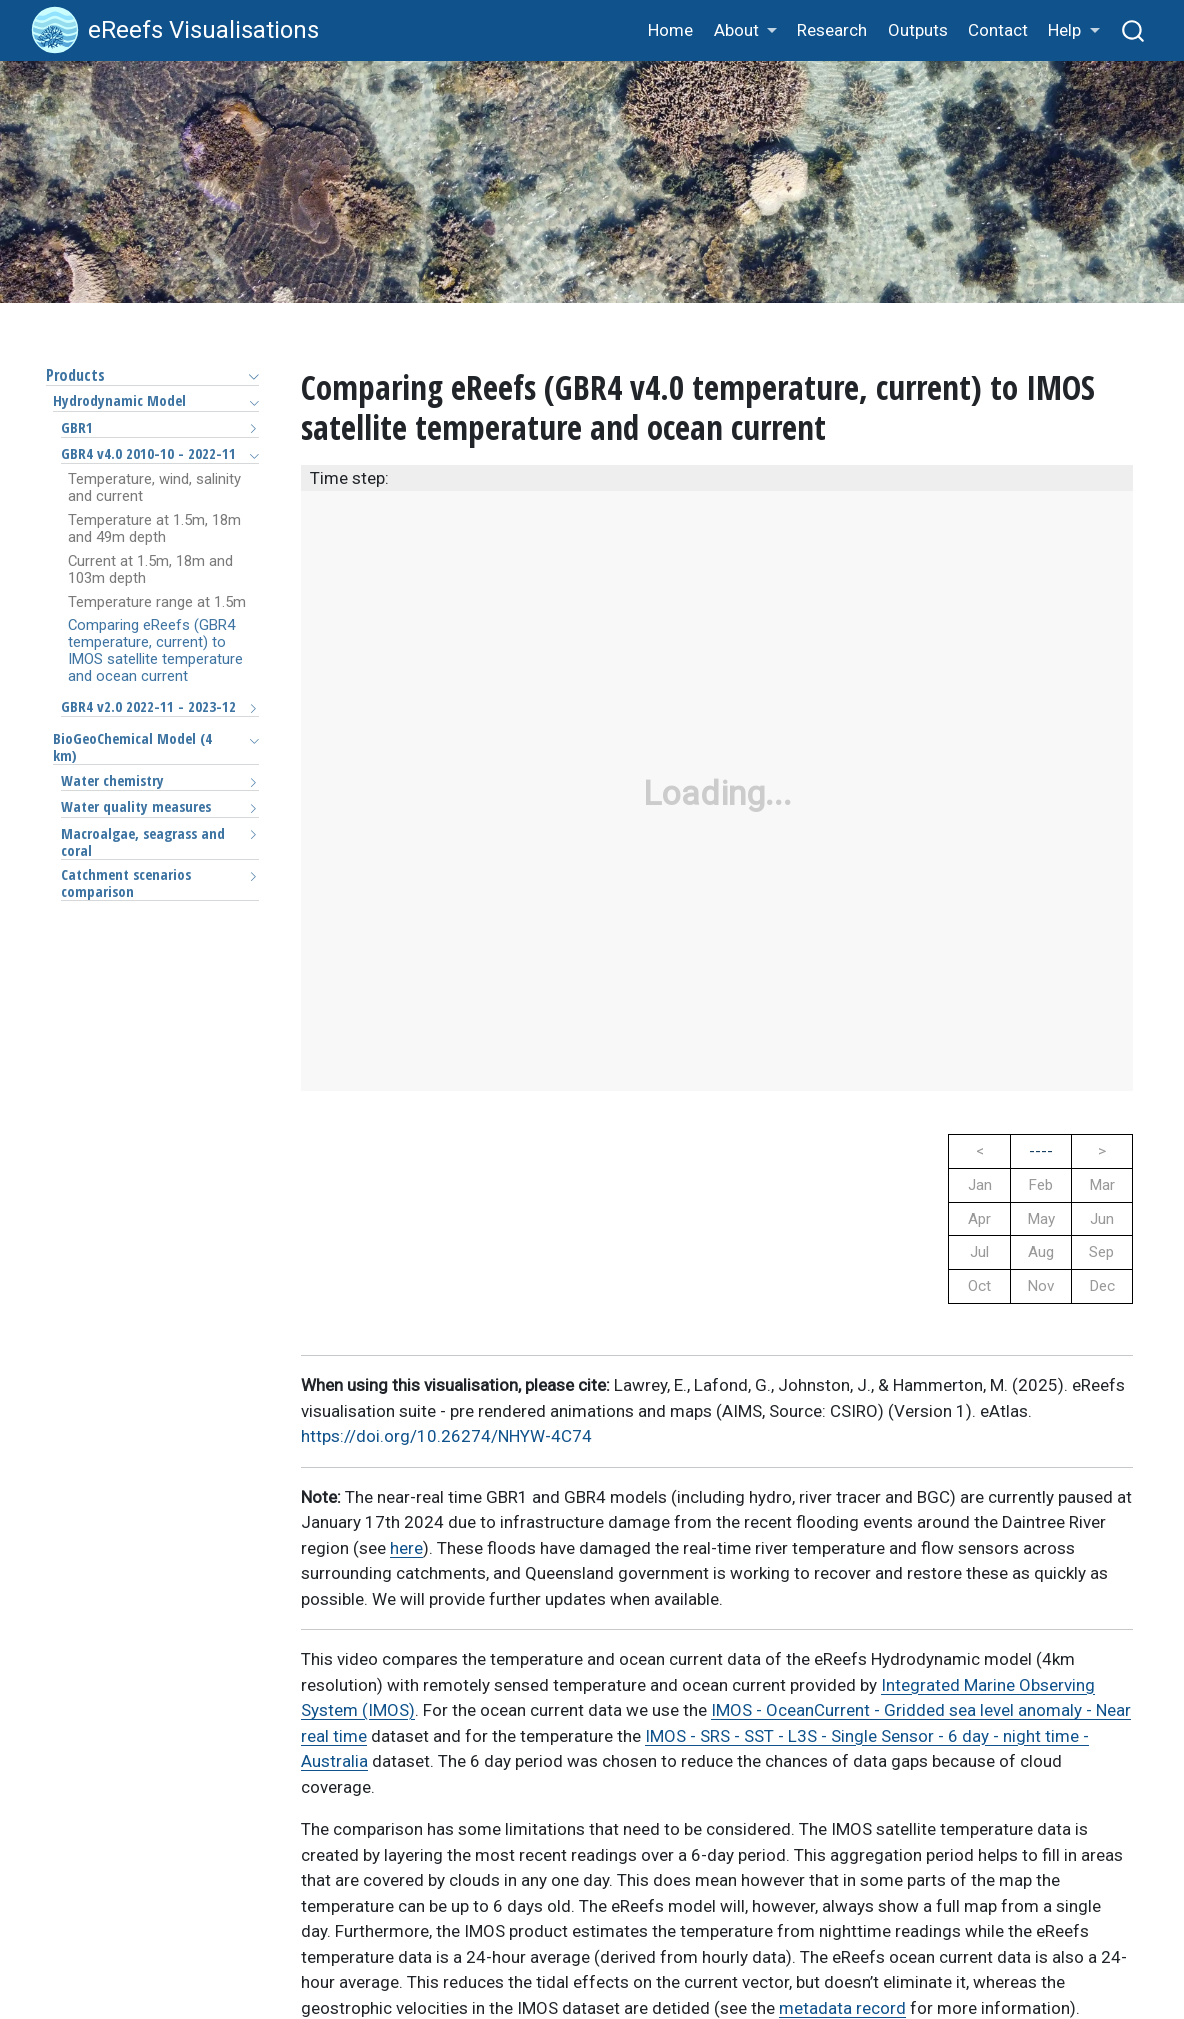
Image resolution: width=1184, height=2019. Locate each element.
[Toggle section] (248, 376)
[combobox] (1134, 30)
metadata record (842, 2008)
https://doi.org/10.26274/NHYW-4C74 (446, 1436)
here (406, 1548)
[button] (745, 31)
